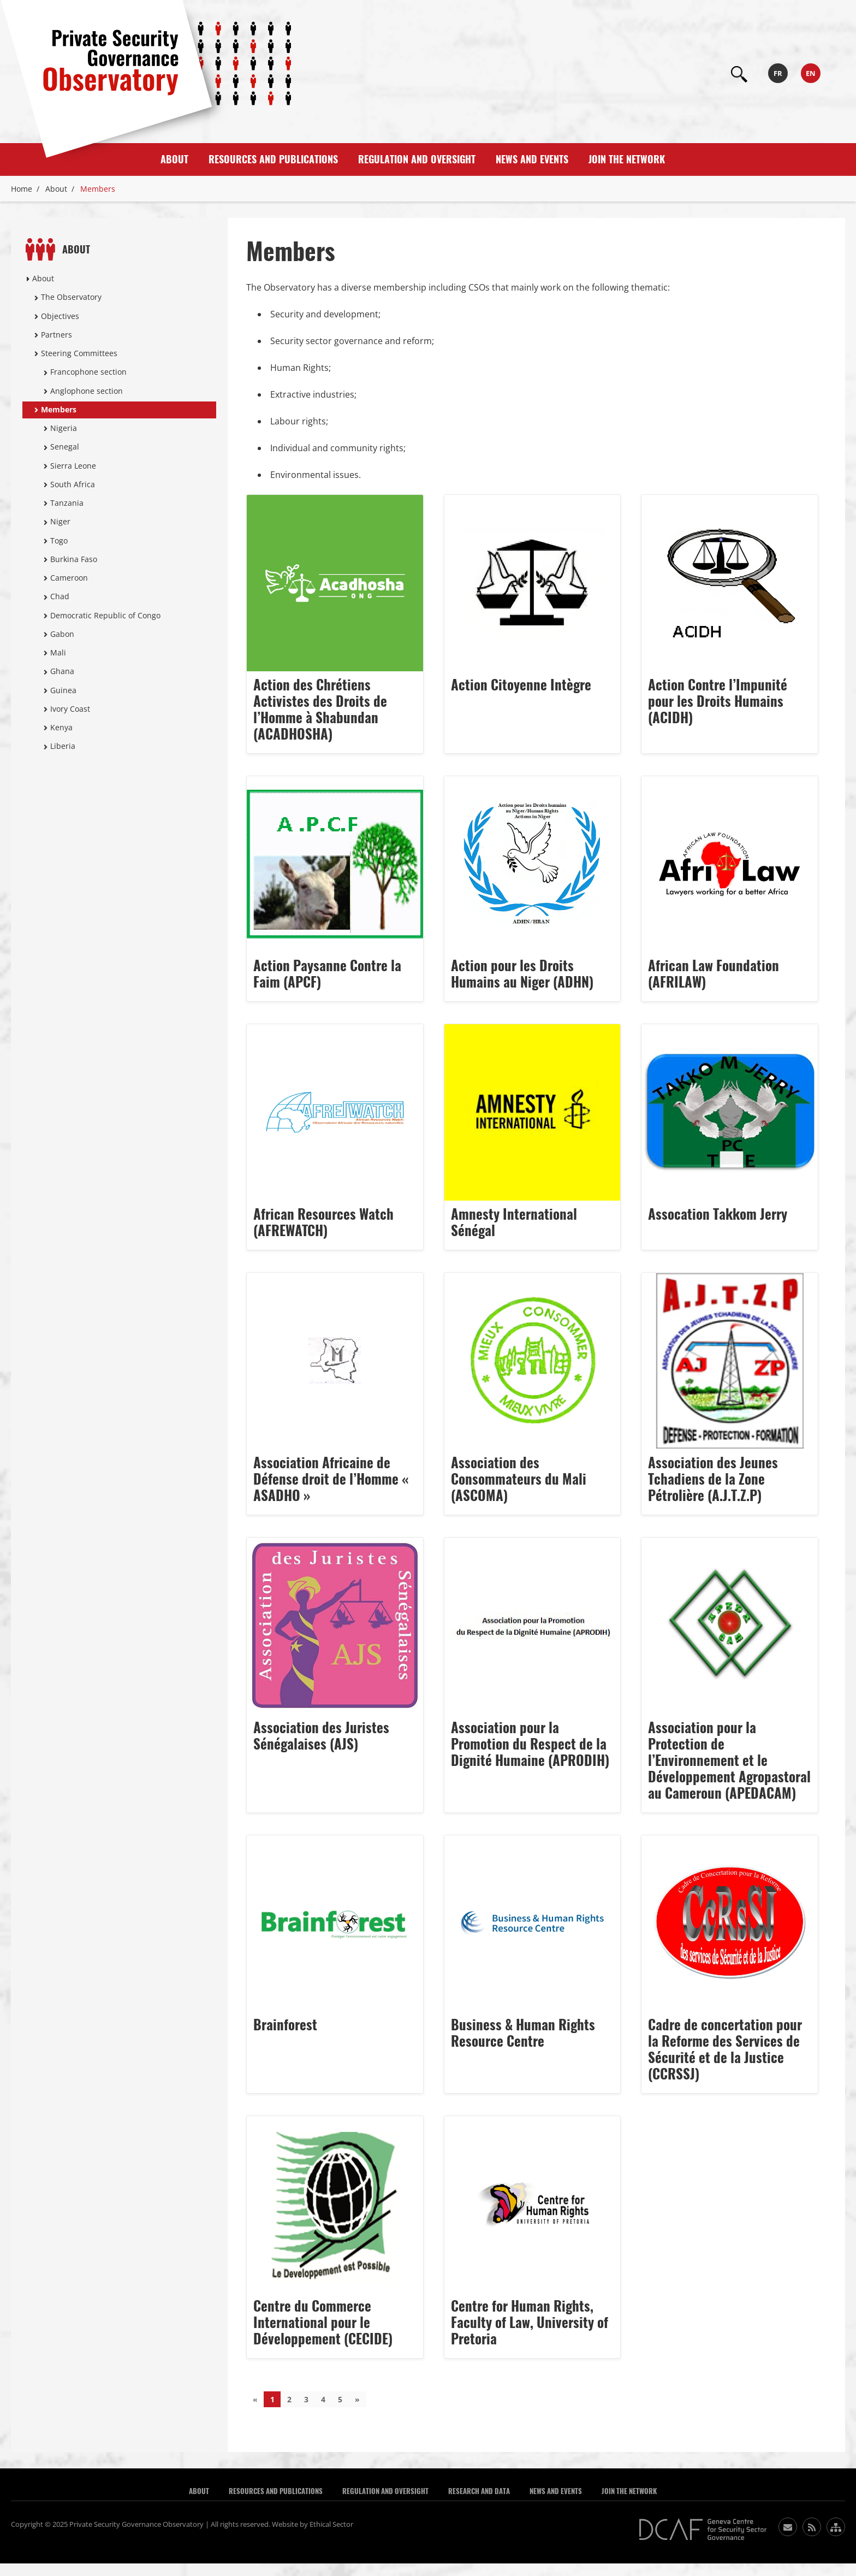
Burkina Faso (73, 559)
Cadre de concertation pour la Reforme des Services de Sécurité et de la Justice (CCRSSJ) (725, 2049)
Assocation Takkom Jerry (717, 1214)
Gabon (62, 634)
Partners (56, 334)
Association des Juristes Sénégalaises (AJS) (321, 1735)
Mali (58, 652)
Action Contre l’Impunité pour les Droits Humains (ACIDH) (717, 701)
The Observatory (71, 297)
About (174, 159)
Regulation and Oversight (416, 159)
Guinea (63, 690)
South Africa (72, 484)
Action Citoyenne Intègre (521, 685)
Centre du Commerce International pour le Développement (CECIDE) (323, 2322)
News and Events (532, 159)
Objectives (60, 316)
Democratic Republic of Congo (105, 615)
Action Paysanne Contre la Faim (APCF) (327, 973)
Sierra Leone (73, 465)
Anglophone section (86, 391)
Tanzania (67, 503)
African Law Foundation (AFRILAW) (713, 973)
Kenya (61, 727)
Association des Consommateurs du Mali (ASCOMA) (518, 1479)
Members (58, 409)
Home (21, 189)
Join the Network (626, 159)
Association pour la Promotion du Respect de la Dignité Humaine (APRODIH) (530, 1744)
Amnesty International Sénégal (514, 1222)
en (811, 73)
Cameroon (69, 577)
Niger (60, 521)
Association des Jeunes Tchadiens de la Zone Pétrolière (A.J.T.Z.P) (713, 1479)
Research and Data (479, 2491)
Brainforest (285, 2025)
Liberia (62, 746)
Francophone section (88, 372)
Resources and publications (273, 159)
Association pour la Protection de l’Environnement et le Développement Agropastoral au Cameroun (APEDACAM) (729, 1760)
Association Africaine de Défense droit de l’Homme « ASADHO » (330, 1479)
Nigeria (63, 428)
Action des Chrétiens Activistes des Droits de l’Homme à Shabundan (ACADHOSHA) (320, 709)
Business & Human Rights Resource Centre (523, 2033)
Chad (59, 596)
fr (778, 73)
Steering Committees (79, 353)
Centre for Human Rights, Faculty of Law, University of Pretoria (529, 2322)
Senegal (64, 446)
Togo (59, 540)
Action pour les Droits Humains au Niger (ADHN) (522, 973)
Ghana (62, 671)
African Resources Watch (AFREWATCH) (323, 1222)
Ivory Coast (70, 709)
